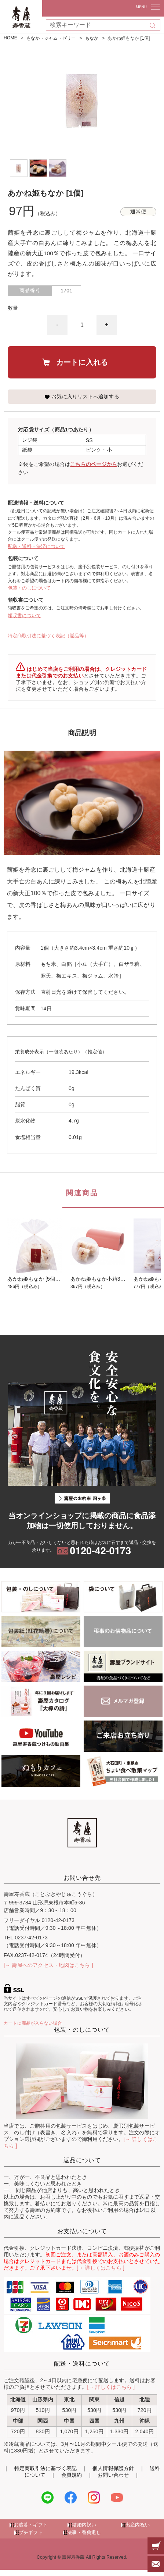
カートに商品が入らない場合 (33, 2023)
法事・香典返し (84, 2532)
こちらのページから (93, 464)
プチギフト (31, 2532)
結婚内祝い (84, 2524)
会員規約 (71, 2475)
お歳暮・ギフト (31, 2524)
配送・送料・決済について (36, 546)
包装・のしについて (29, 588)
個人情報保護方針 (113, 2468)
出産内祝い (137, 2524)
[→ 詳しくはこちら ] (100, 2268)
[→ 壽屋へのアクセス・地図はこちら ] (48, 1965)
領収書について (24, 615)
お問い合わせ (113, 2475)
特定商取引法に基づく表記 (45, 2468)
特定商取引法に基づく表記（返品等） (48, 635)
